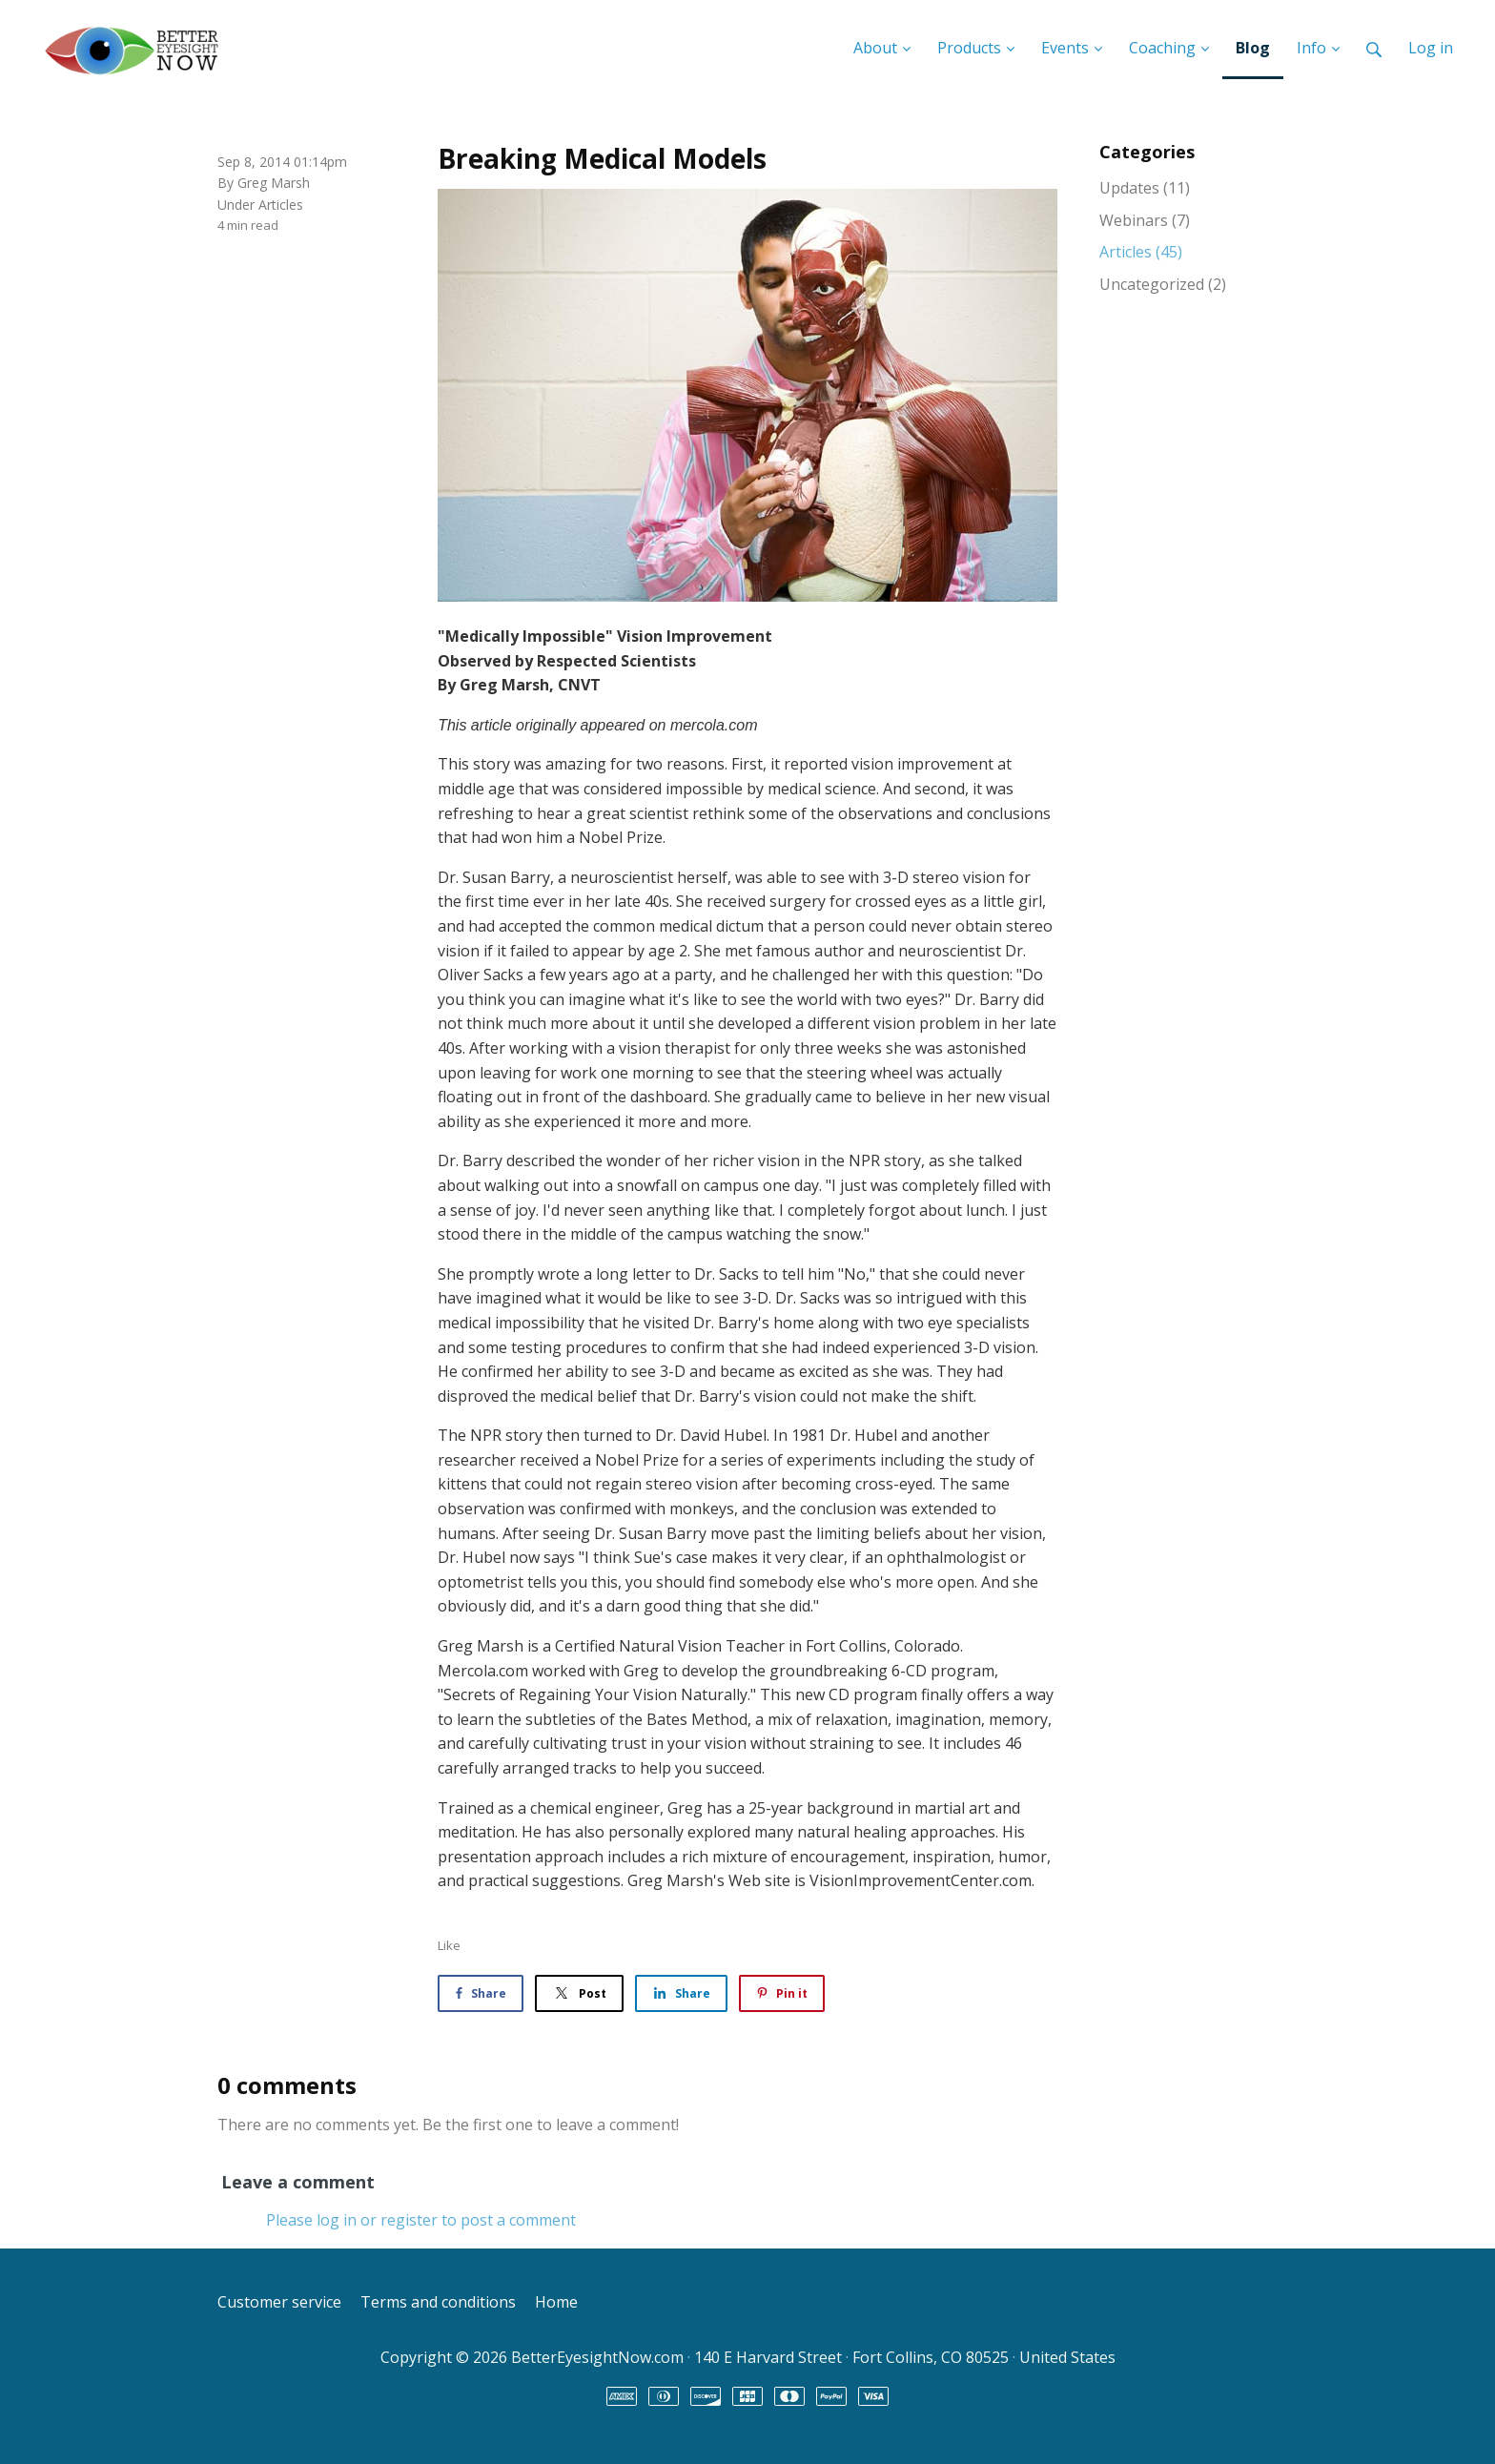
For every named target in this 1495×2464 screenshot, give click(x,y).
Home (556, 2301)
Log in (1430, 47)
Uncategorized (1162, 284)
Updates (1144, 187)
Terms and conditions (438, 2301)
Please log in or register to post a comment (421, 2219)
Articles (280, 204)
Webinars (1144, 220)
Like (449, 1945)
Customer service (279, 2301)
